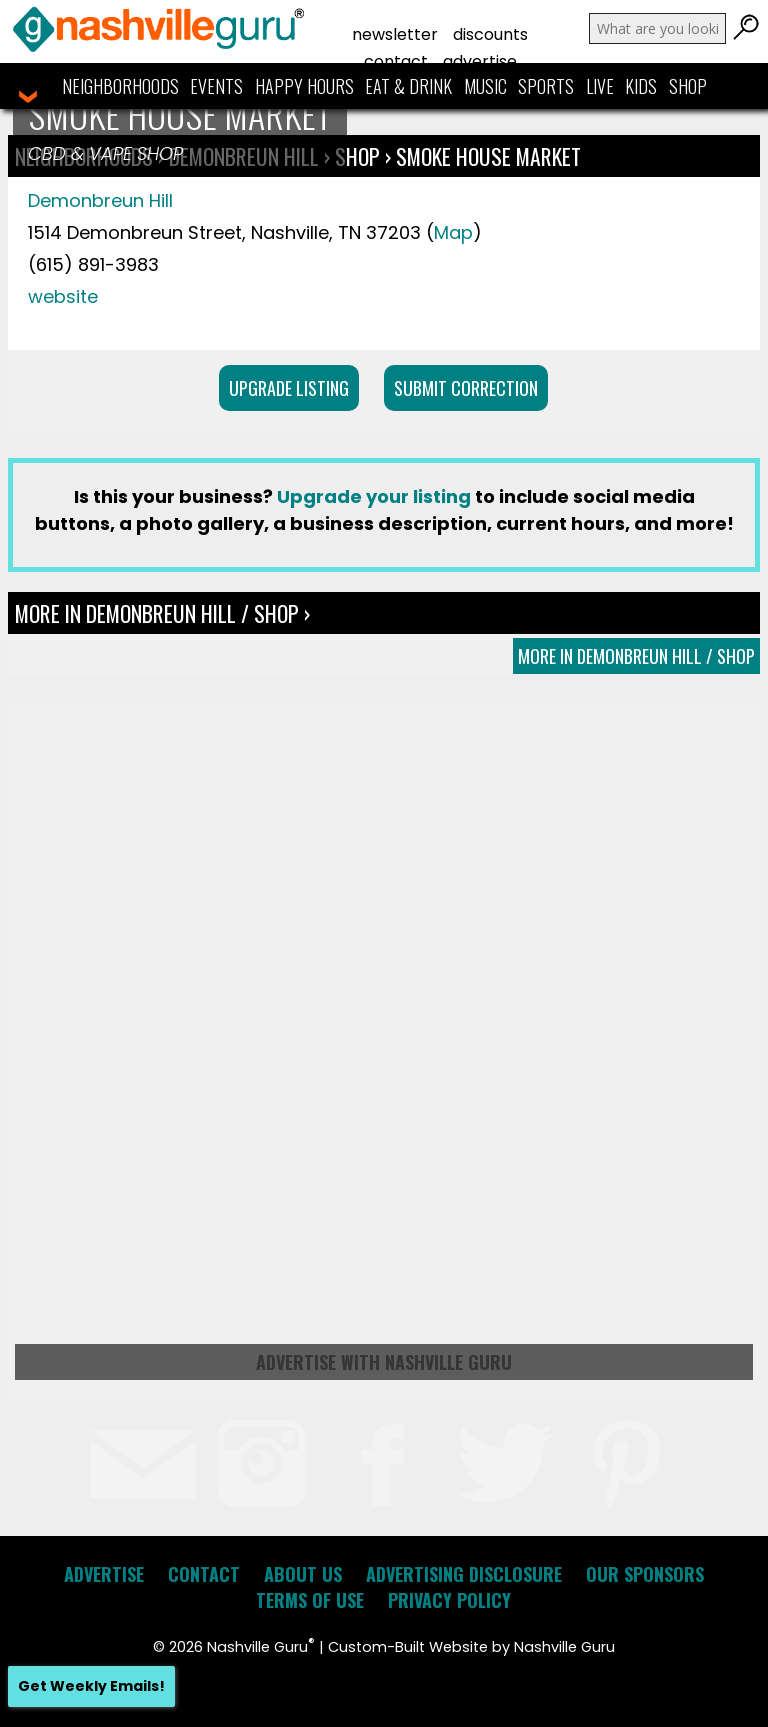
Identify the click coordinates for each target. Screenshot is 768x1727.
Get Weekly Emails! (91, 1686)
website (63, 296)
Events (216, 86)
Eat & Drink (408, 86)
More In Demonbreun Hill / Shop (636, 656)
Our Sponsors (645, 1574)
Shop (688, 86)
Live (600, 86)
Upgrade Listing (289, 388)
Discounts (490, 34)
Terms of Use (310, 1600)
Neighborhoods (120, 86)
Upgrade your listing (374, 496)
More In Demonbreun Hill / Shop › (162, 613)
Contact (396, 61)
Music (485, 86)
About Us (303, 1574)
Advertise (480, 61)
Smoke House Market (488, 156)
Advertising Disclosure (464, 1574)
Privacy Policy (449, 1600)
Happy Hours (304, 86)
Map (453, 232)
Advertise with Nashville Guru (384, 1362)
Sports (546, 86)
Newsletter (395, 34)
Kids (641, 86)
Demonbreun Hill (100, 200)
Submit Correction (466, 388)
